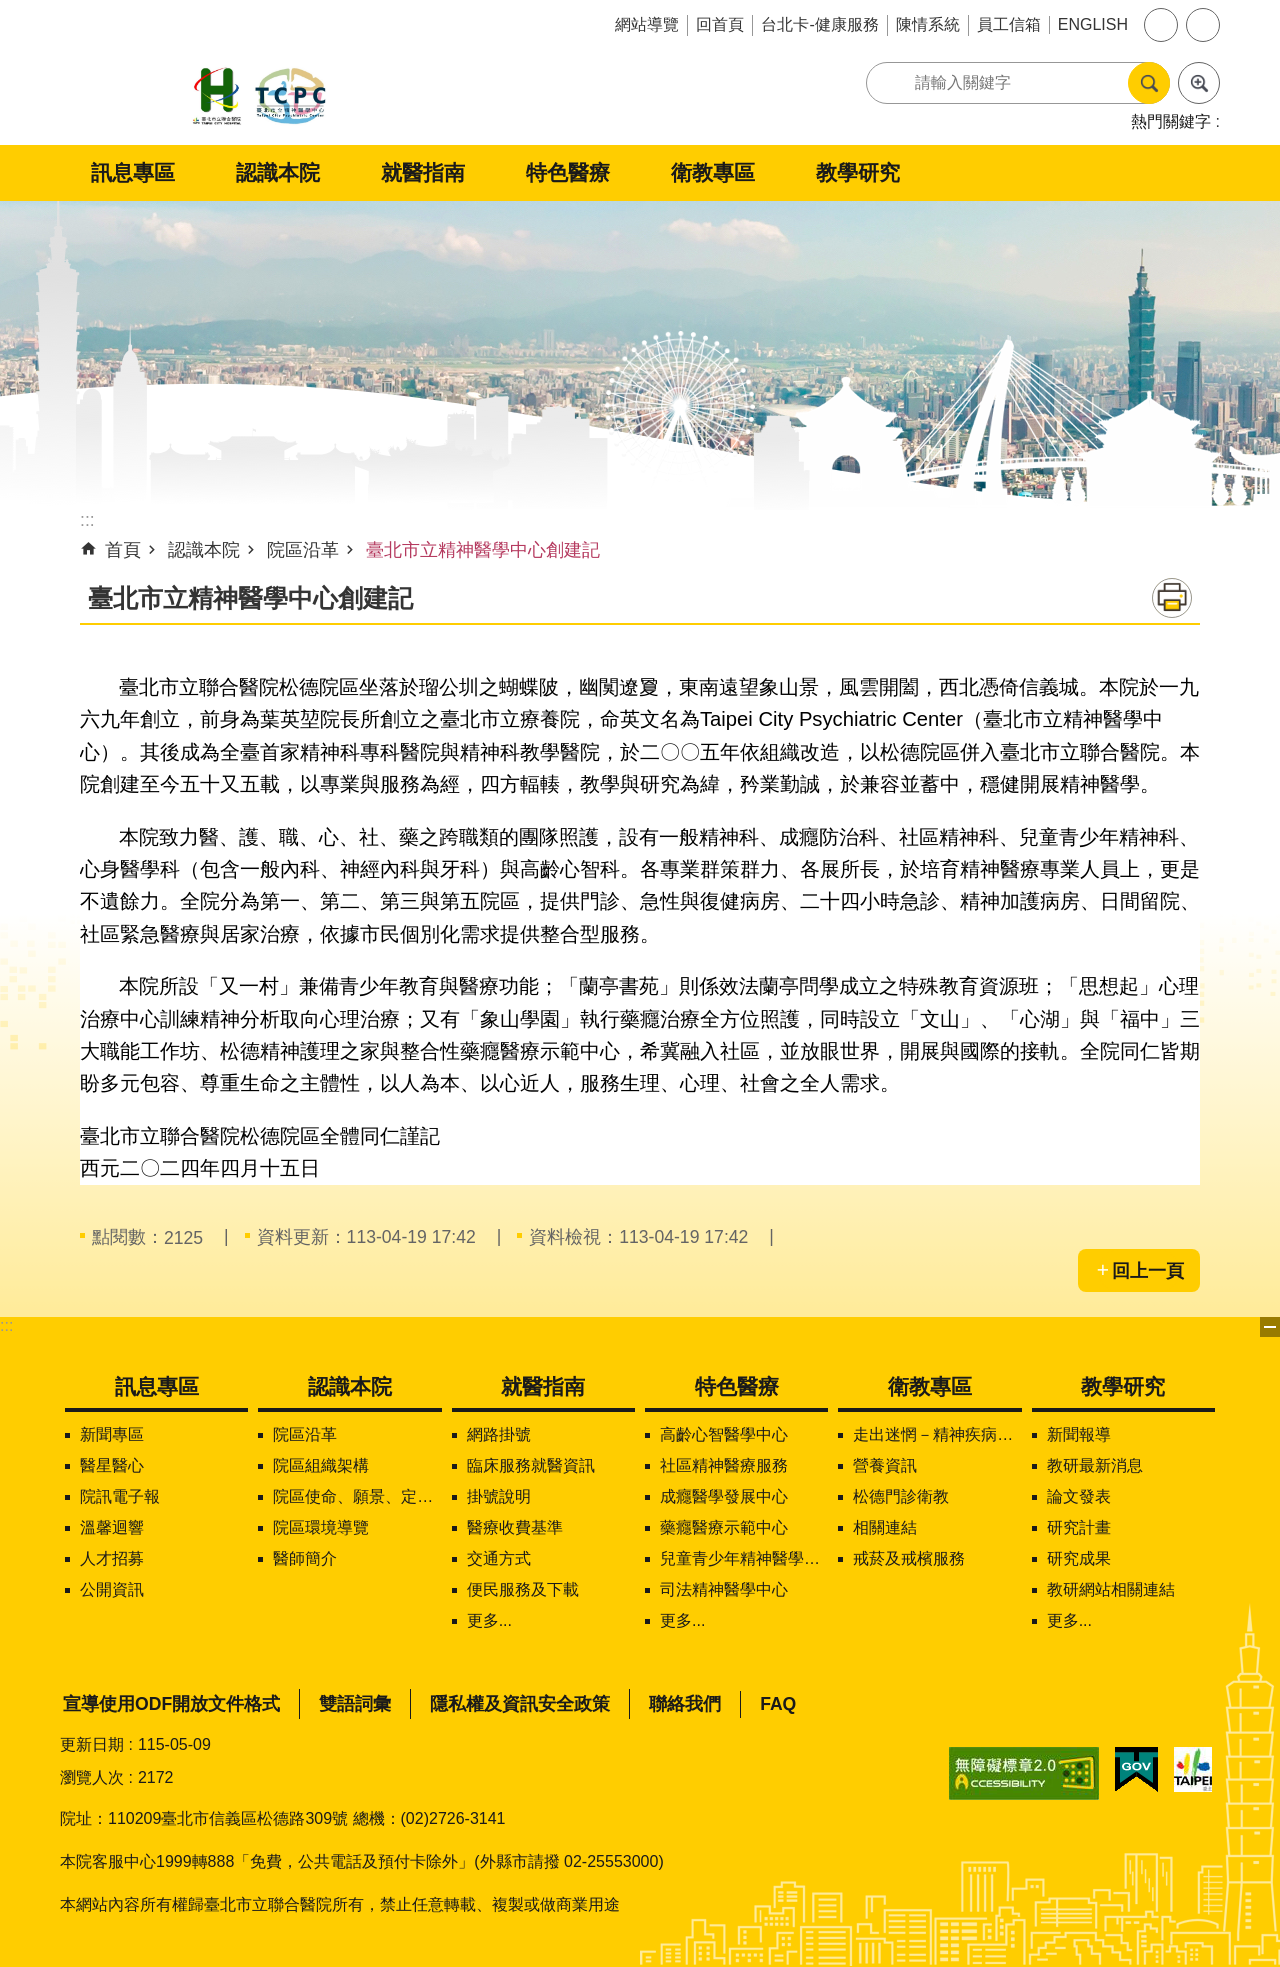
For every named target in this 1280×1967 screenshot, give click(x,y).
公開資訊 (112, 1589)
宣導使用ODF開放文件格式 (171, 1704)
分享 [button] (1203, 25)
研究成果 (1079, 1558)
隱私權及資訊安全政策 (520, 1704)
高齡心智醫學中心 (724, 1434)
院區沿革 (303, 550)
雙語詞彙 (355, 1704)
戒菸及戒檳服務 (909, 1558)
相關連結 (885, 1527)
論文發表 (1079, 1496)
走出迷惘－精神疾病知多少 (937, 1434)
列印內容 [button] (1172, 598)
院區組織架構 (321, 1465)
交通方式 (499, 1558)
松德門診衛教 (901, 1496)
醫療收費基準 (515, 1527)
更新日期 (92, 1744)
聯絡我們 (685, 1704)
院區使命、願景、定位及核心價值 (357, 1496)
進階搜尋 (1199, 83)
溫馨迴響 (112, 1527)
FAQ (778, 1704)
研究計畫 (1079, 1527)
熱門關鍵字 (1171, 121)
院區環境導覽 (321, 1527)
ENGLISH (1093, 24)
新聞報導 (1079, 1434)
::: (6, 1325)
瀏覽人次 (92, 1777)
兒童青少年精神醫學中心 (744, 1558)
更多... (489, 1620)
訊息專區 (133, 172)
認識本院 (278, 172)
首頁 (123, 550)
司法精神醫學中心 (724, 1589)
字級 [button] (1161, 25)
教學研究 (858, 172)
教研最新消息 (1095, 1465)
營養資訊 (885, 1465)
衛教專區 (713, 172)
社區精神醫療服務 (724, 1465)
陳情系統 (928, 24)
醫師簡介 (305, 1558)
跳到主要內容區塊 (10, 10)
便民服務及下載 (523, 1589)
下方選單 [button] (1270, 1327)
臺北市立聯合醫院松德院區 (260, 97)
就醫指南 (423, 172)
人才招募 (112, 1558)
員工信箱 (1009, 24)
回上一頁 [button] (1148, 1271)
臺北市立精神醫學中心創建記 (483, 550)
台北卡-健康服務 (819, 24)
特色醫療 (568, 172)
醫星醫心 (112, 1465)
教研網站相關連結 (1111, 1589)
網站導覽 (647, 24)
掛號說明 (499, 1496)
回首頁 (720, 24)
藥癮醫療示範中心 (724, 1527)
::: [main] (87, 520)
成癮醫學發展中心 (724, 1496)
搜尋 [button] (1149, 83)
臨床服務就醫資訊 (531, 1465)
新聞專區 (112, 1434)
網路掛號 (499, 1434)
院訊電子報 (120, 1496)
